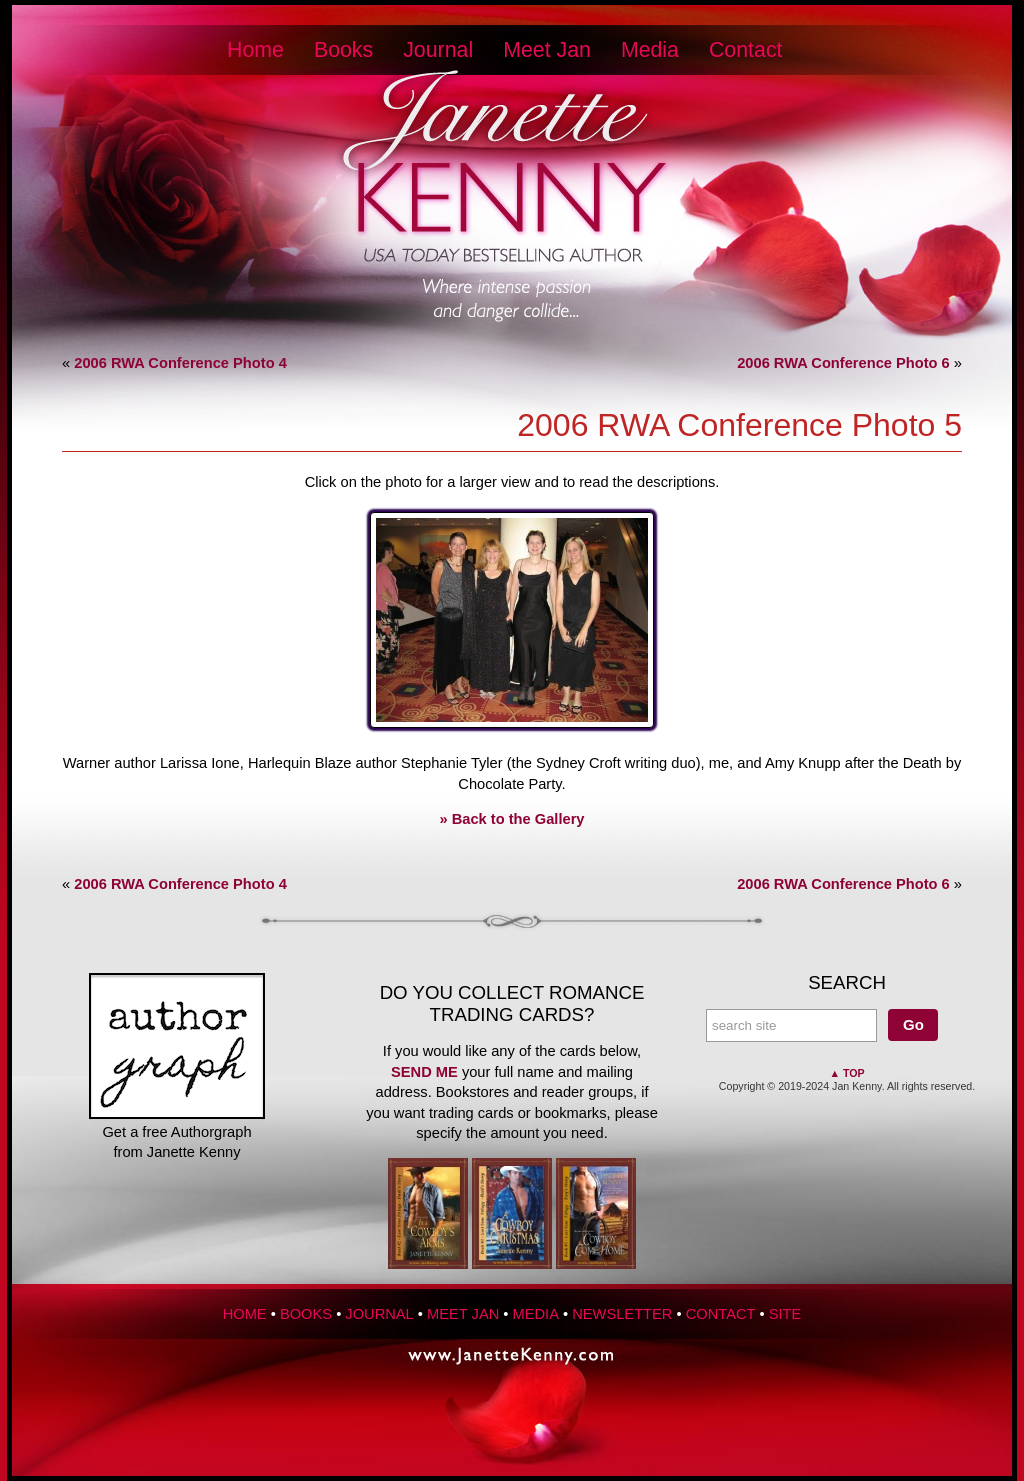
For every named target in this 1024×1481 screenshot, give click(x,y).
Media (650, 50)
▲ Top (846, 1073)
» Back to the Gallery (512, 819)
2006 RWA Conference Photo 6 (843, 363)
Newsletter (622, 1314)
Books (343, 50)
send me (424, 1072)
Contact (746, 50)
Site (785, 1314)
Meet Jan (547, 50)
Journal (438, 50)
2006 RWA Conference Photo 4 (180, 363)
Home (255, 50)
